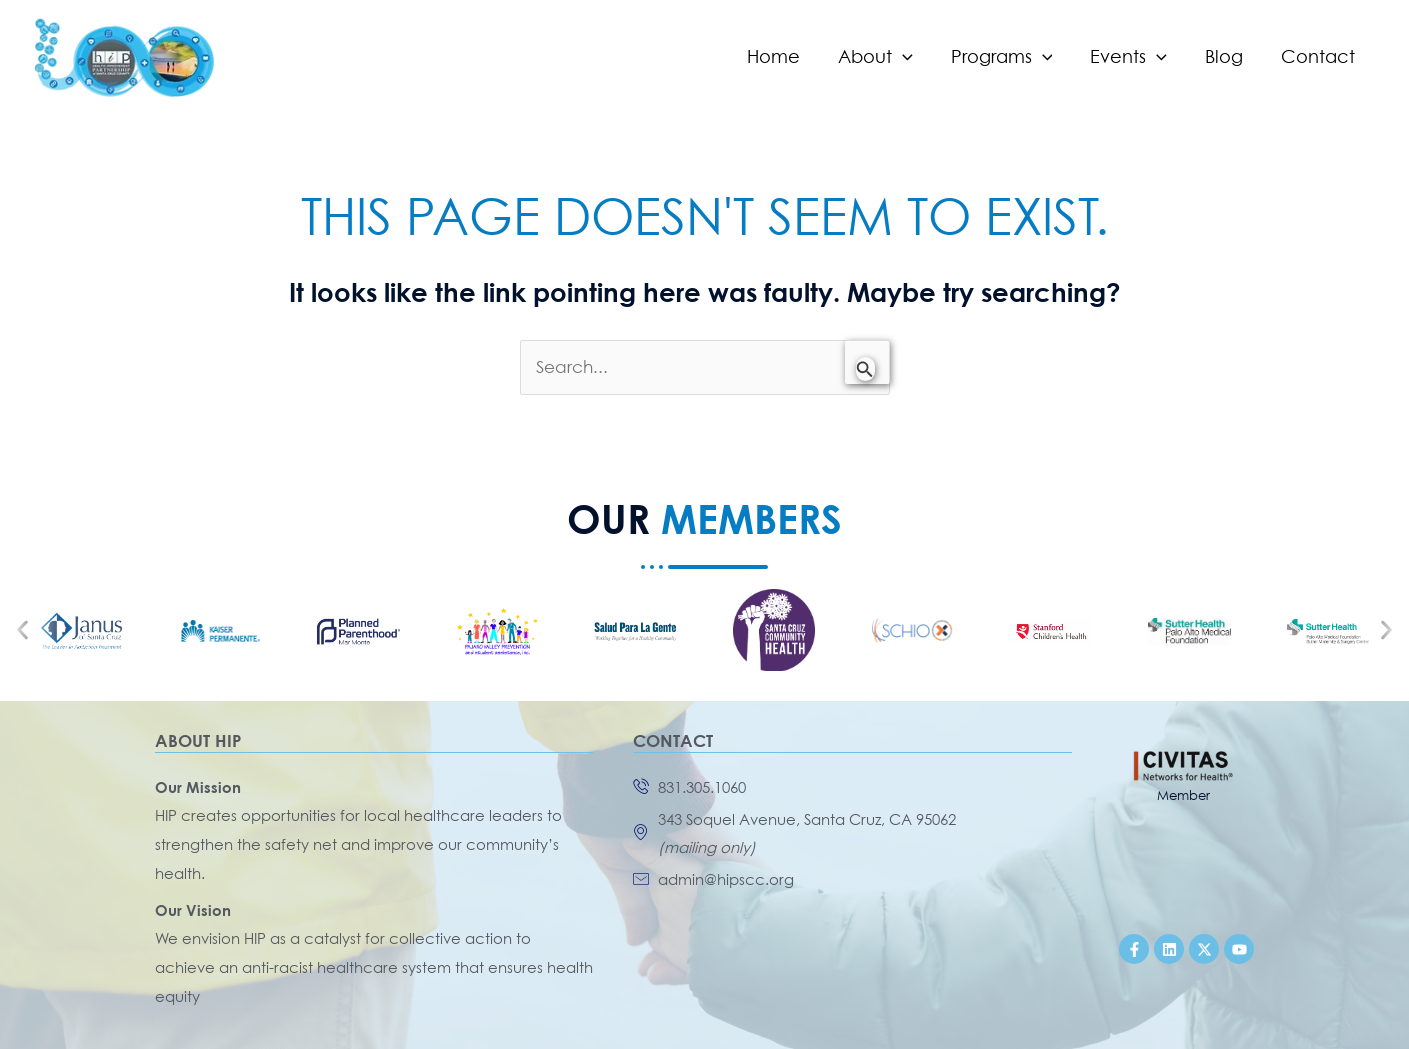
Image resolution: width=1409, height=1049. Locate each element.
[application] (911, 57)
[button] (22, 630)
